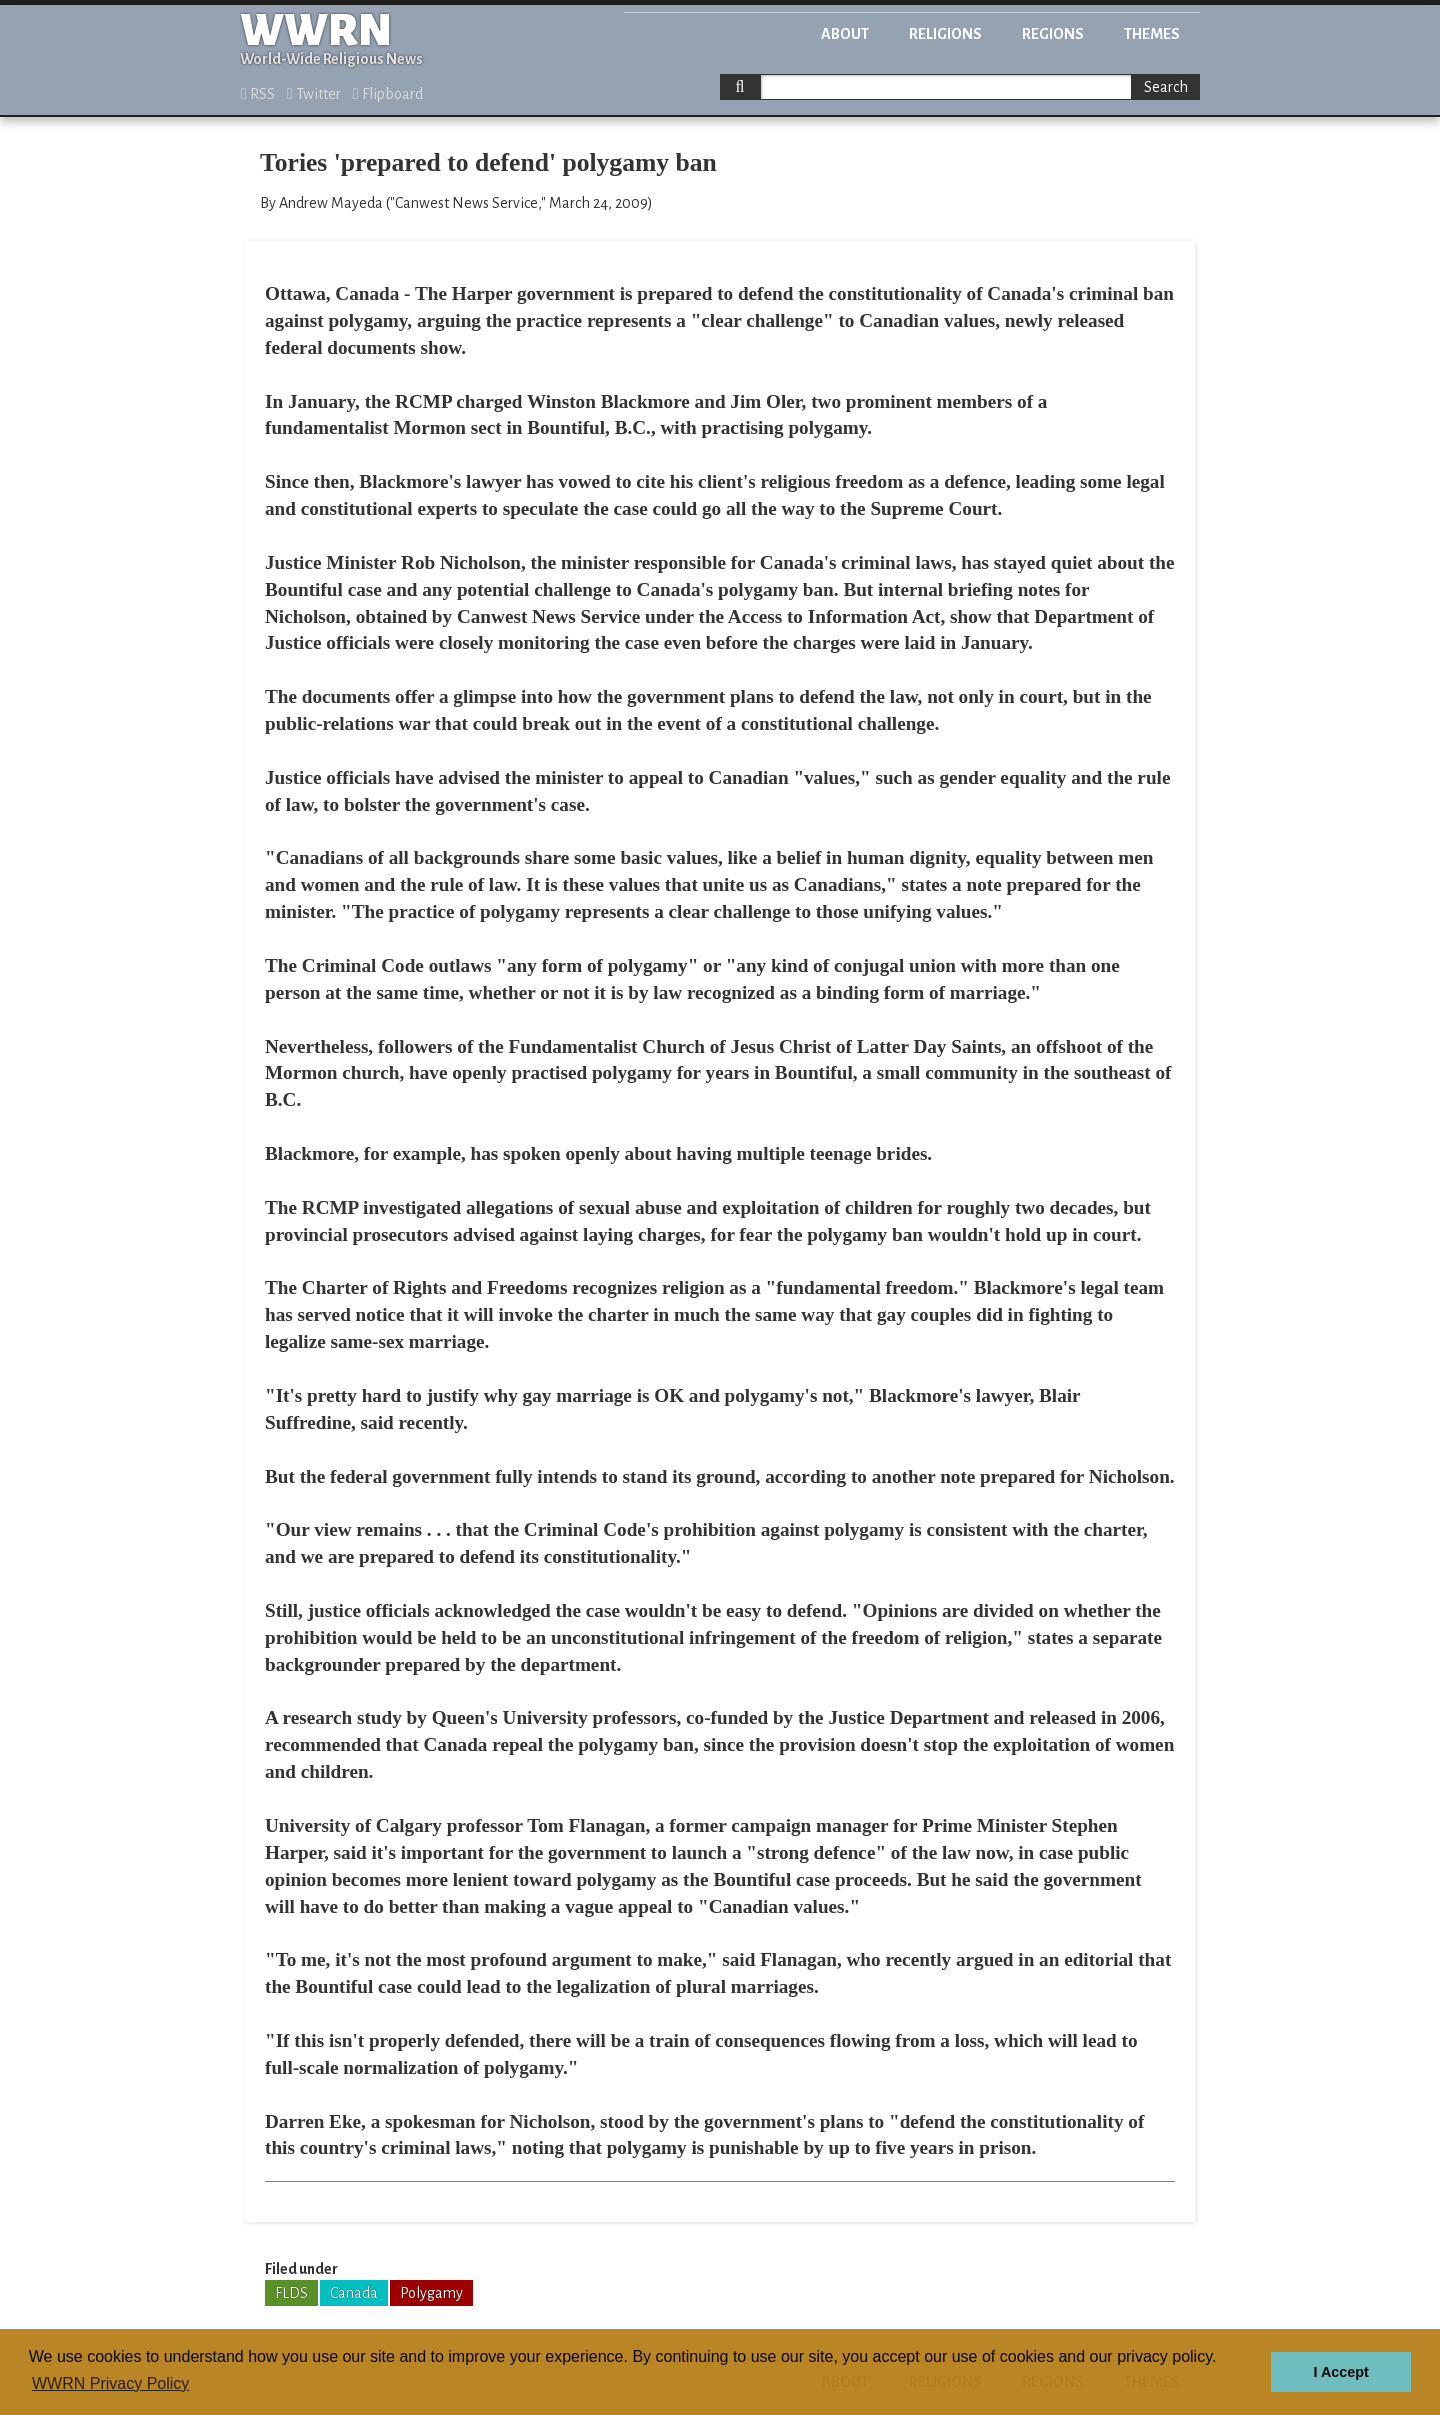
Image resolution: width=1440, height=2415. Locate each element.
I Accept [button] (1340, 2372)
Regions (1053, 34)
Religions (945, 34)
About (845, 34)
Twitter (314, 94)
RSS (258, 94)
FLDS (291, 2293)
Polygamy (431, 2293)
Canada (354, 2293)
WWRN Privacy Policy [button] (110, 2383)
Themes (1152, 34)
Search (1166, 87)
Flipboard (388, 94)
